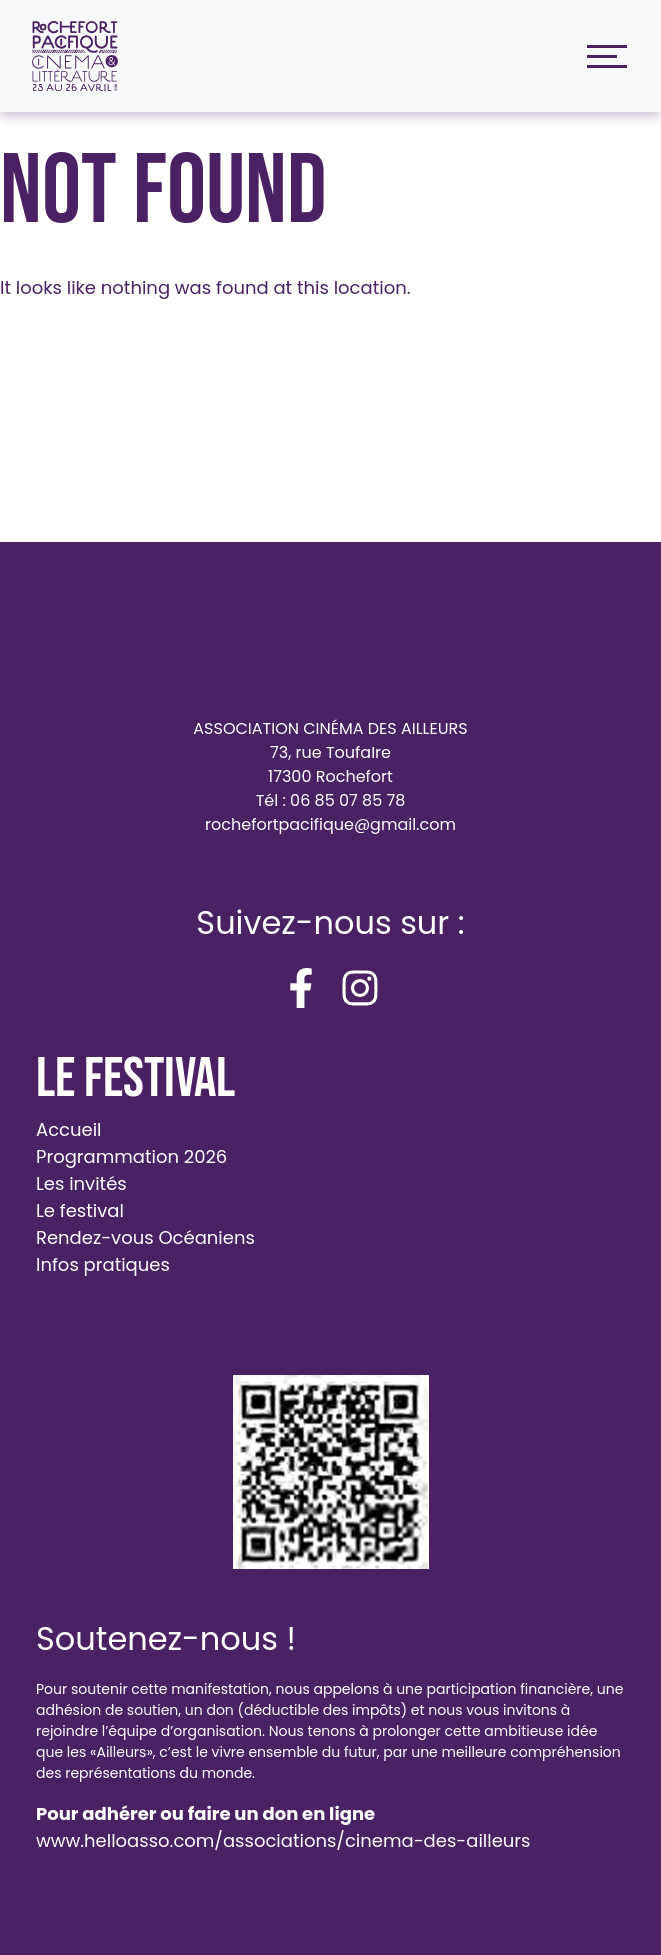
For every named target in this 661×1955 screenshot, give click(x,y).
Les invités (81, 1183)
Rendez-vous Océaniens (145, 1237)
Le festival (80, 1210)
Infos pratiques (103, 1264)
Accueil (69, 1129)
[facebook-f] (301, 988)
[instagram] (360, 988)
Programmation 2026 (131, 1156)
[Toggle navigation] (602, 56)
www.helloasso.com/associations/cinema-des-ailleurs (283, 1840)
